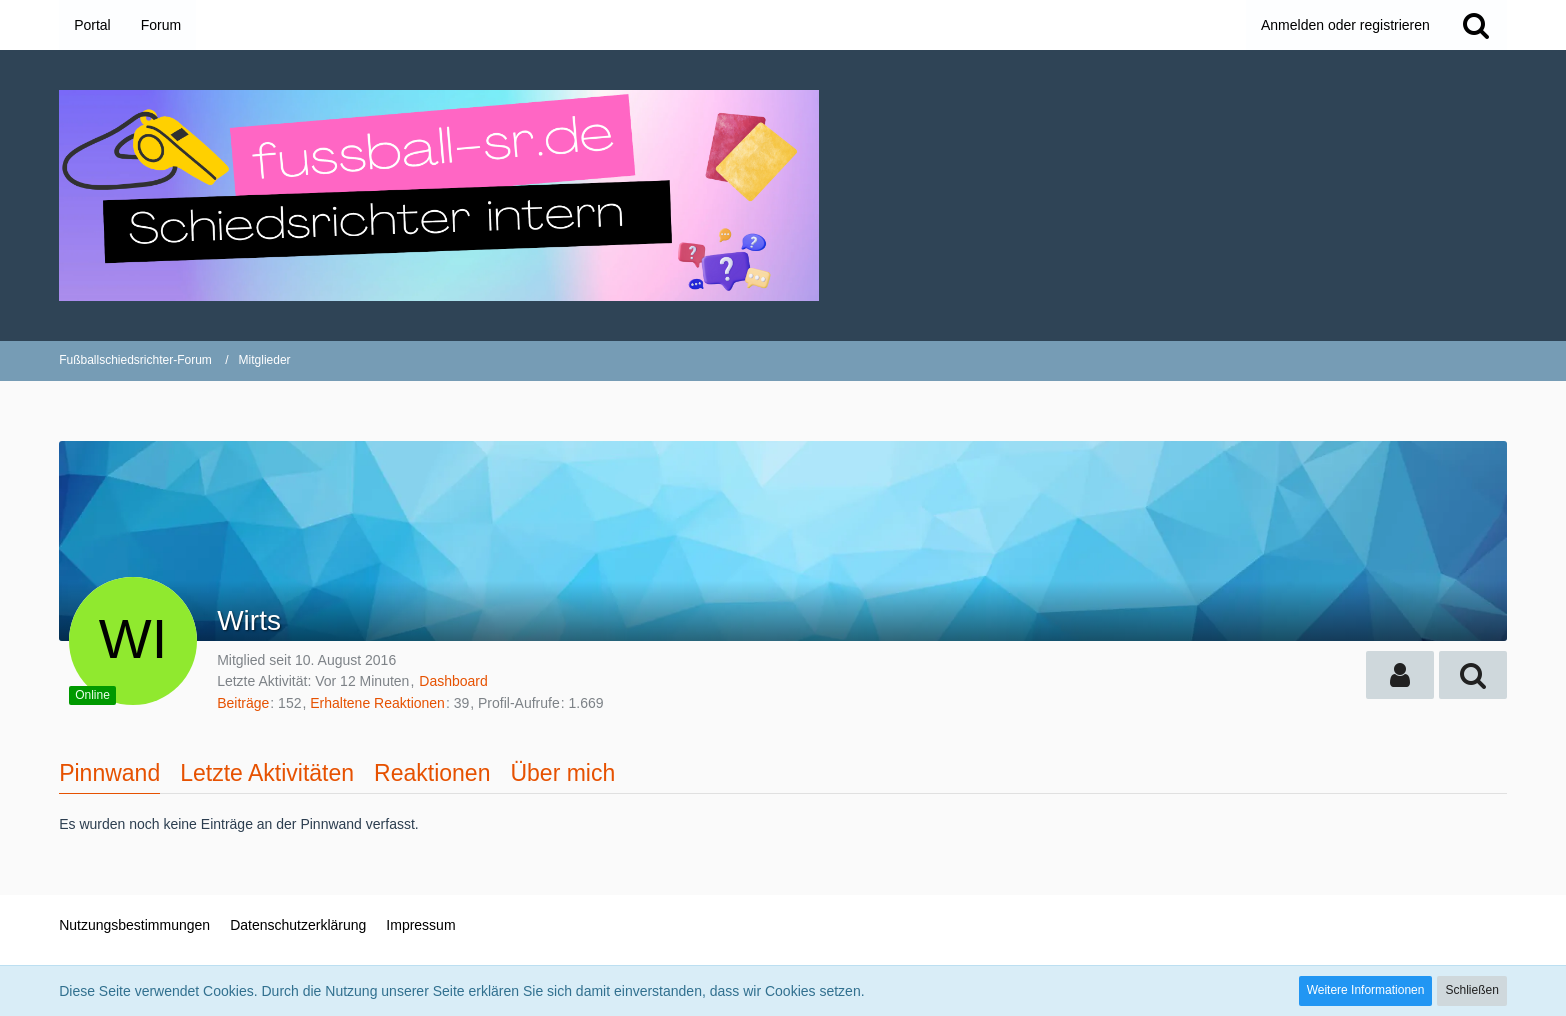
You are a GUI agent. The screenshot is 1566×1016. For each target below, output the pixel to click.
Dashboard (453, 681)
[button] (1400, 675)
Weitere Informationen (1366, 990)
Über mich (562, 773)
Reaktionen (432, 773)
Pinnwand (109, 773)
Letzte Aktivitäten (267, 773)
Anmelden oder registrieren (1345, 25)
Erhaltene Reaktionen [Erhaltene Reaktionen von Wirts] (377, 703)
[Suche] (1476, 25)
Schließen (1471, 990)
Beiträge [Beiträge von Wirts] (243, 703)
